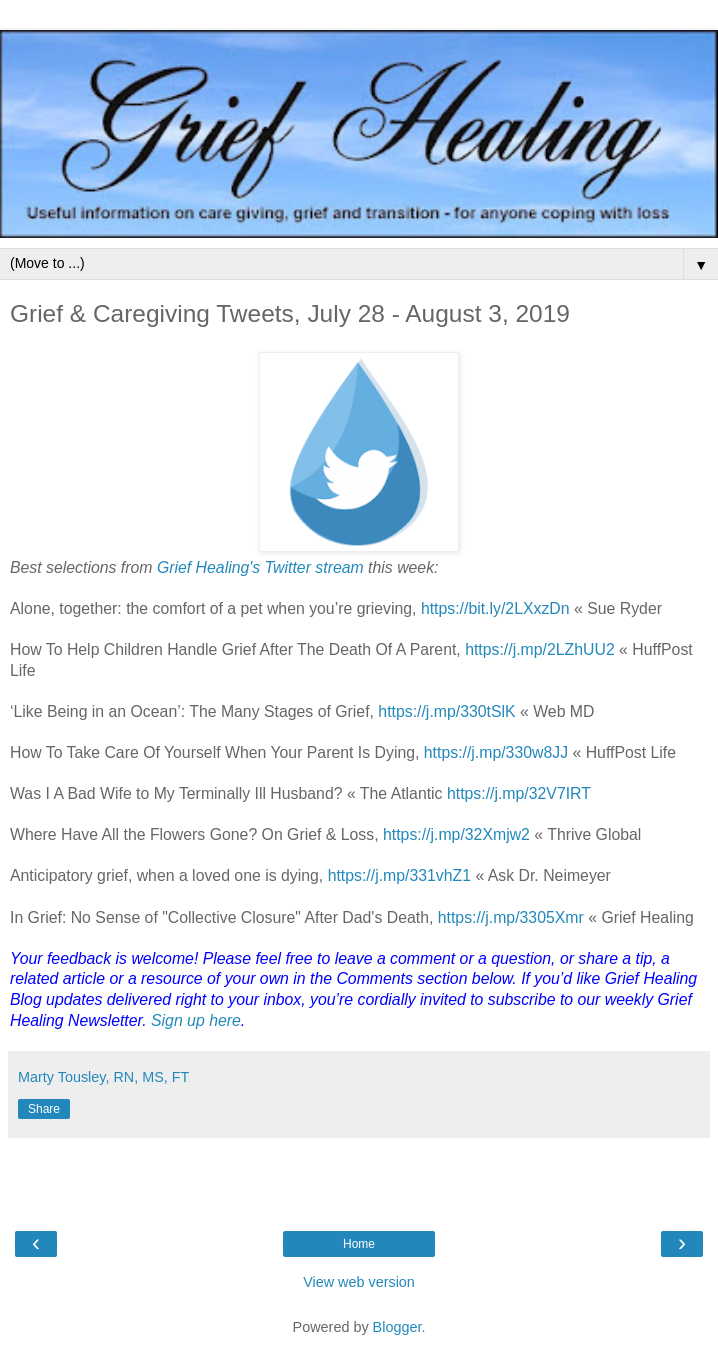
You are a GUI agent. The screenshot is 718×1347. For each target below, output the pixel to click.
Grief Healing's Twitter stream (260, 567)
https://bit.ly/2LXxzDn (495, 608)
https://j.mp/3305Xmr (511, 917)
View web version (359, 1282)
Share (44, 1109)
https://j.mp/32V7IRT (519, 793)
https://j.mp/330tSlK (446, 711)
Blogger (397, 1327)
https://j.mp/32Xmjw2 (456, 834)
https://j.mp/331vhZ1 (399, 875)
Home (359, 1244)
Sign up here (196, 1020)
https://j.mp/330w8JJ (496, 752)
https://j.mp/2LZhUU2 (540, 649)
